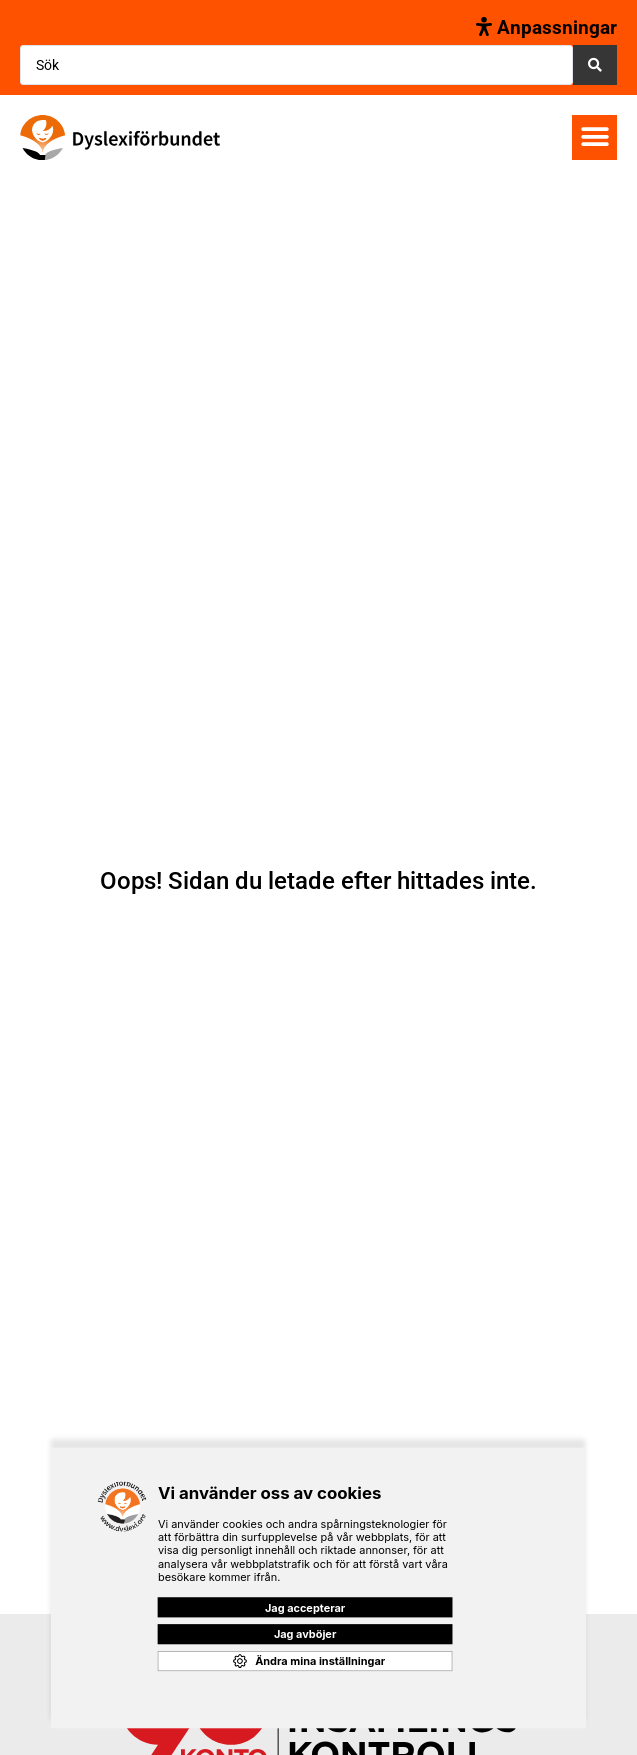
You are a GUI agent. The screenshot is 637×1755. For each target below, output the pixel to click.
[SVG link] (120, 137)
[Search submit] (595, 65)
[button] (594, 137)
